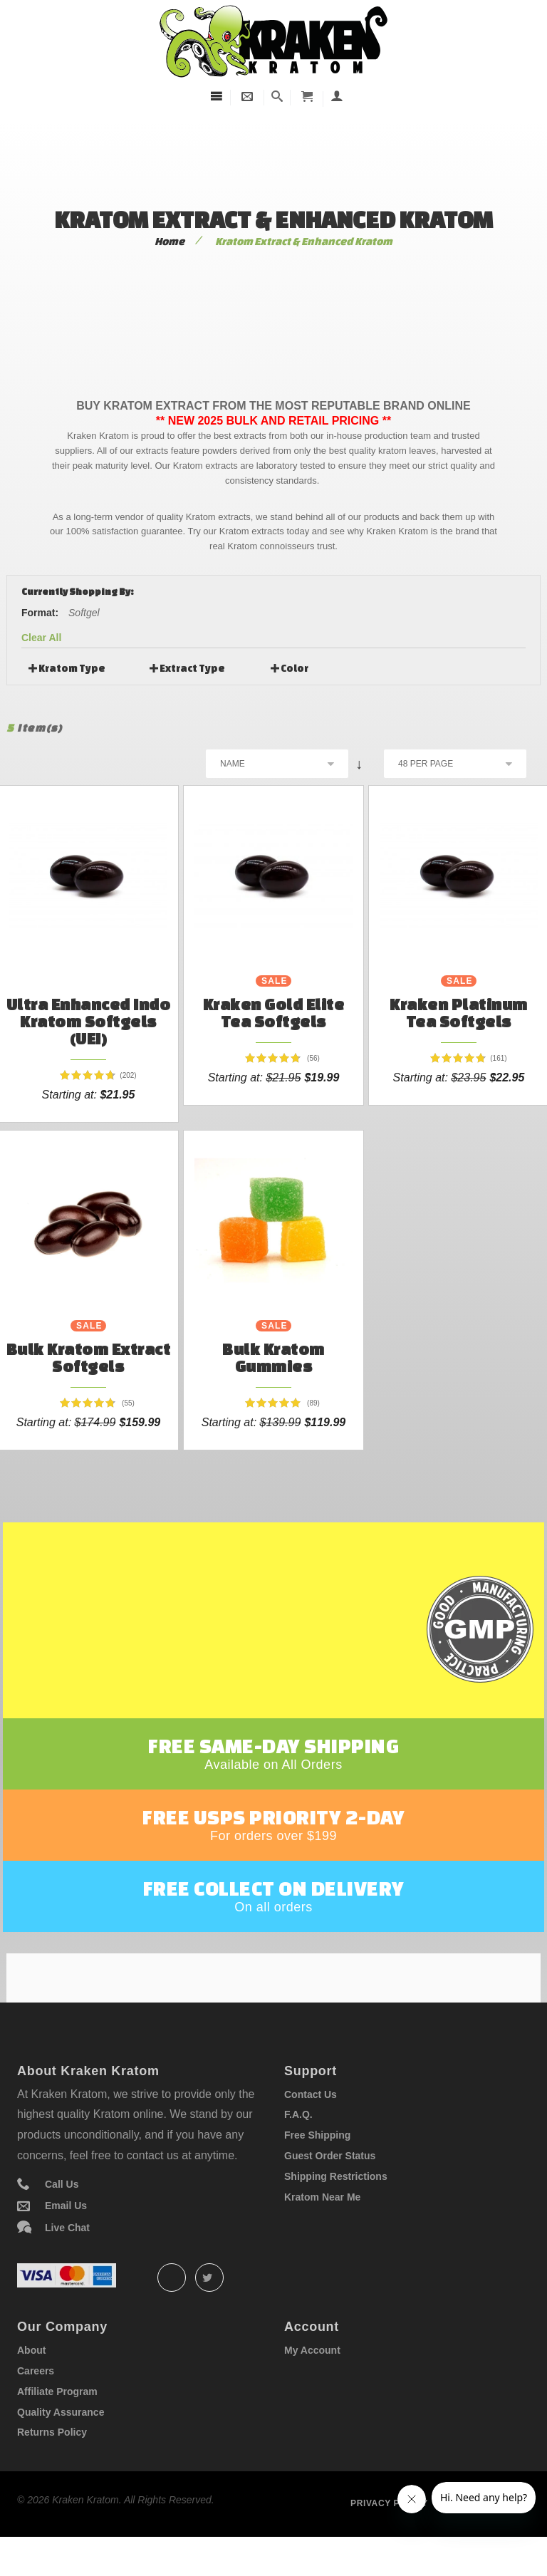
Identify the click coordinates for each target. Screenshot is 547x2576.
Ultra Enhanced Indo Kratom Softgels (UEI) (88, 1021)
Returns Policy (52, 2464)
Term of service (487, 2535)
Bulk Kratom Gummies (273, 1357)
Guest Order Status (329, 2188)
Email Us (66, 2237)
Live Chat (67, 2259)
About (31, 2382)
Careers (35, 2403)
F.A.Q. (298, 2146)
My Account (312, 2382)
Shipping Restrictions (335, 2208)
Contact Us (310, 2126)
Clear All (41, 637)
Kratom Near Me (322, 2229)
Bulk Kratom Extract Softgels (88, 1357)
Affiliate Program (57, 2424)
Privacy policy (389, 2535)
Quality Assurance (60, 2444)
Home (169, 241)
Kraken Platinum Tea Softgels (459, 1012)
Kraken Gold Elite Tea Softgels (274, 1012)
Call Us (61, 2216)
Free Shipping (317, 2167)
